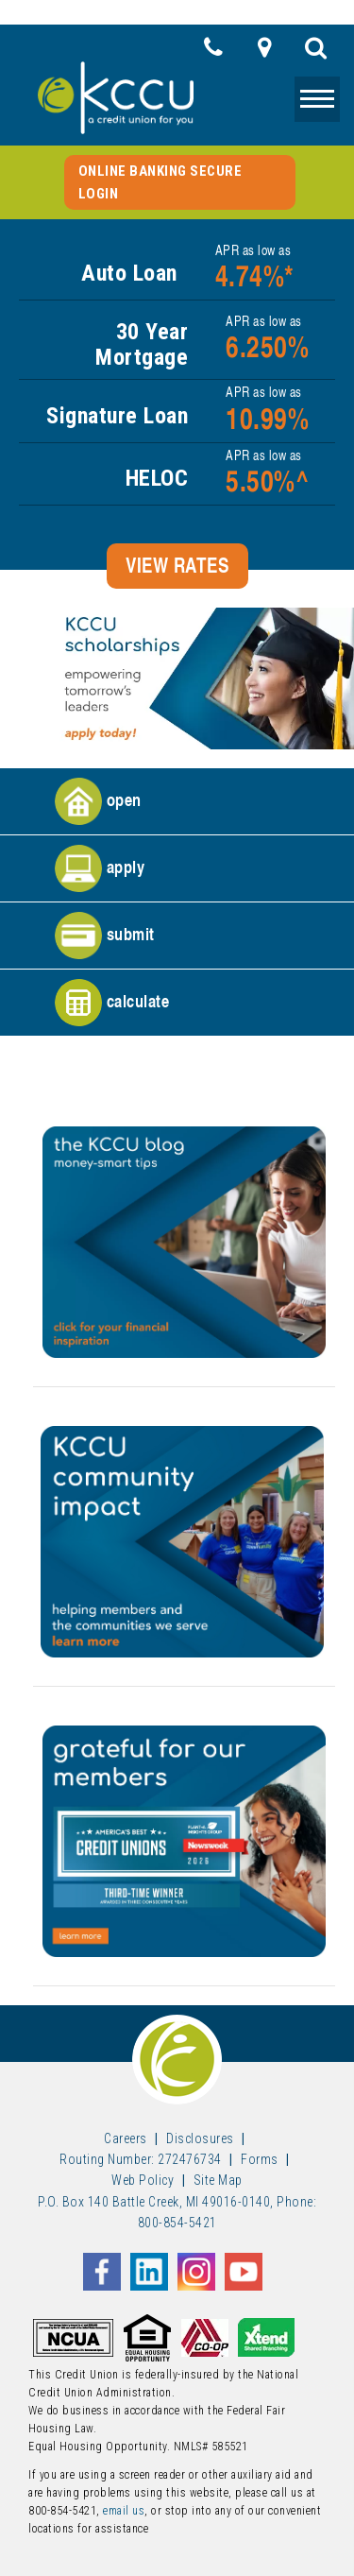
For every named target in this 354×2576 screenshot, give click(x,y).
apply (100, 868)
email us (123, 2510)
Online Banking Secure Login (160, 182)
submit (105, 935)
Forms (259, 2159)
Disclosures (200, 2138)
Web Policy (142, 2180)
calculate (112, 1002)
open (98, 801)
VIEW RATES (177, 565)
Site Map (218, 2180)
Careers (125, 2138)
